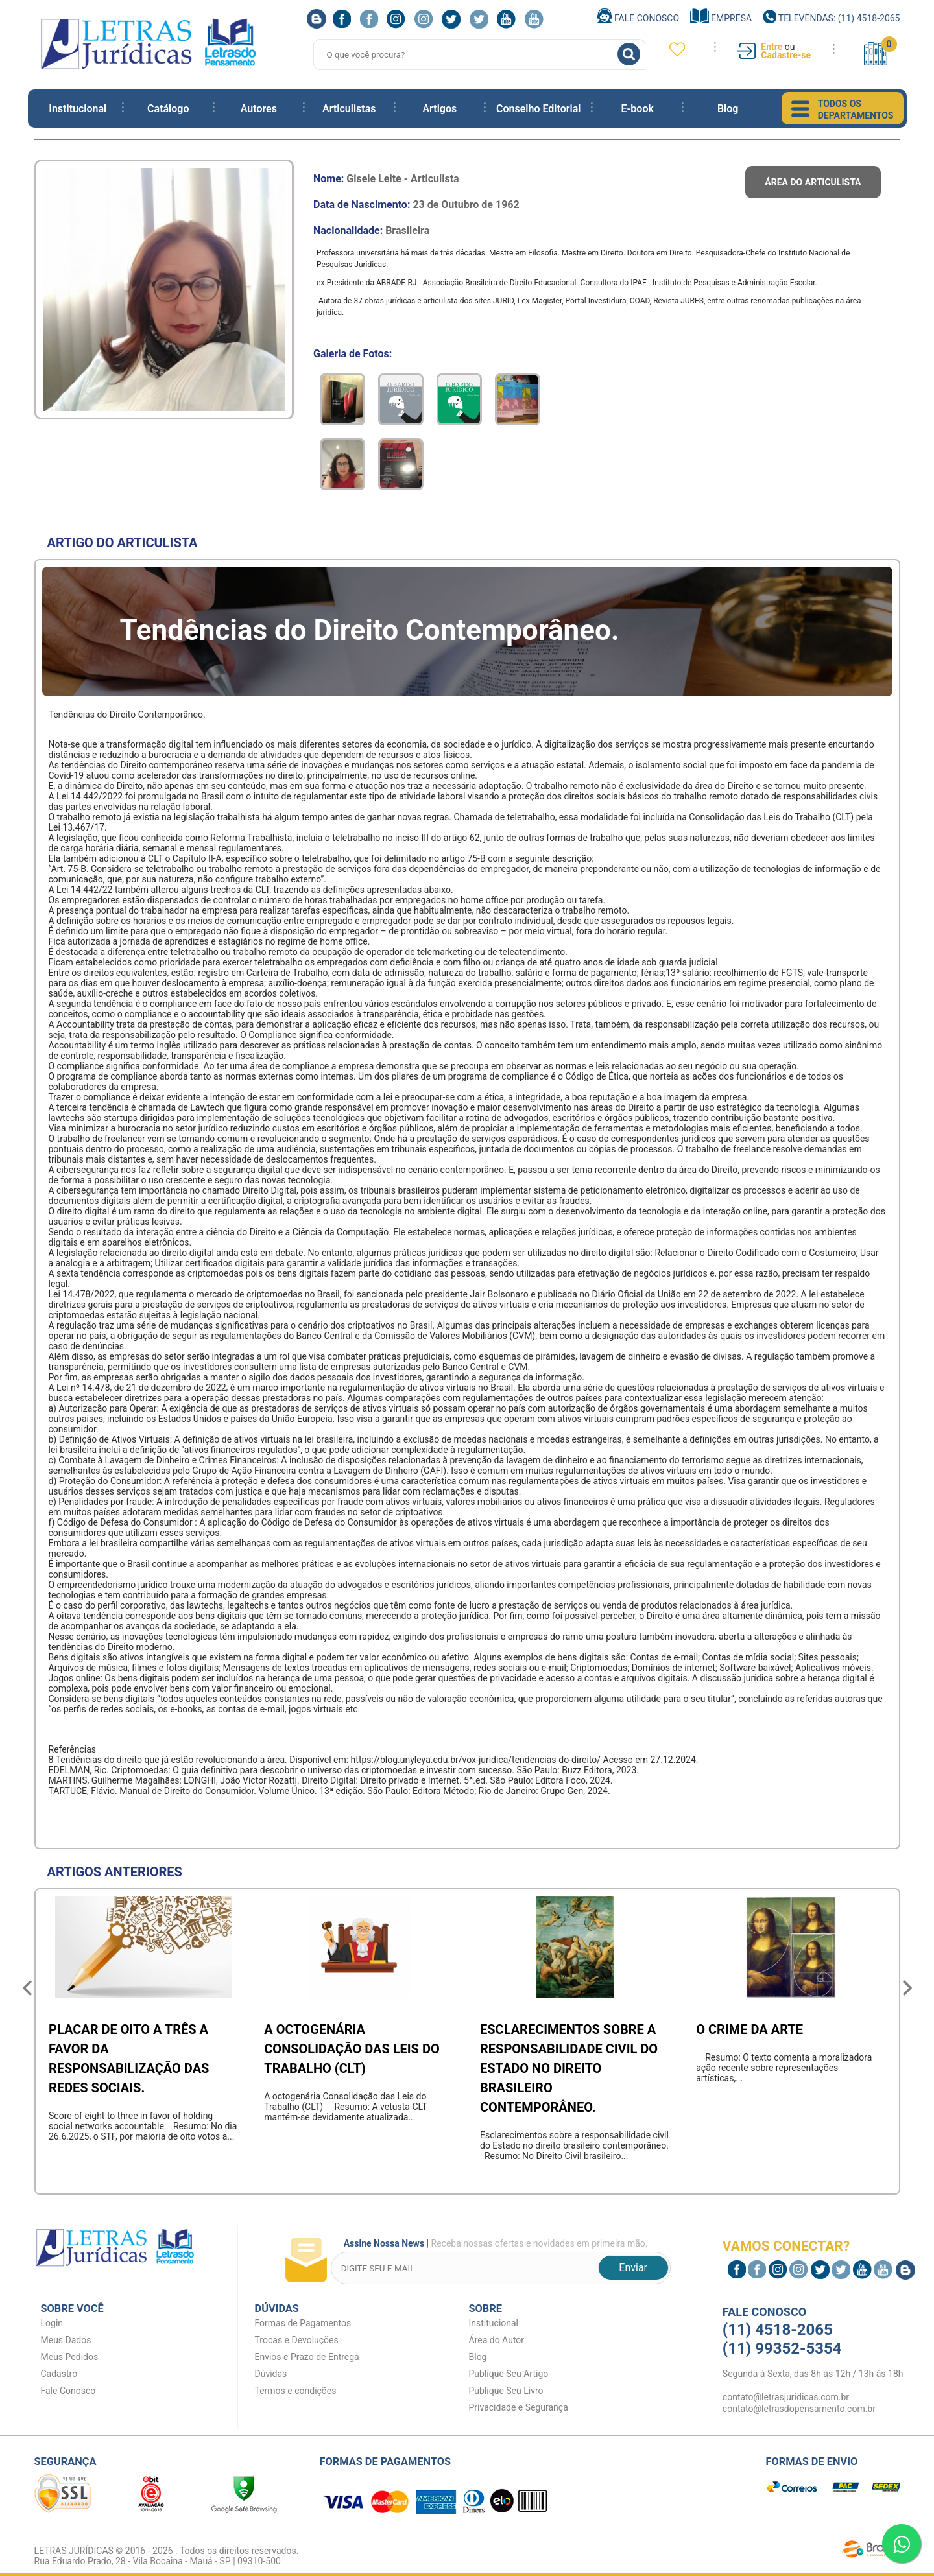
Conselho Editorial (538, 108)
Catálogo (168, 108)
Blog (727, 108)
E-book (637, 108)
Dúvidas (271, 2374)
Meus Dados (66, 2340)
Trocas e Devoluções (297, 2340)
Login (52, 2323)
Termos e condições (296, 2390)
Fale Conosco (638, 18)
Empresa (721, 18)
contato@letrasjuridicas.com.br (786, 2397)
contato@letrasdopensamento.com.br (799, 2409)
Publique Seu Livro (506, 2390)
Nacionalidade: (371, 230)
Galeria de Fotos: (352, 354)
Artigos (439, 108)
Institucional (77, 108)
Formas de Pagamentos (303, 2323)
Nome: (386, 178)
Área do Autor (497, 2340)
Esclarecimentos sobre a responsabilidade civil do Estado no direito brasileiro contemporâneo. (569, 2068)
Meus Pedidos (70, 2357)
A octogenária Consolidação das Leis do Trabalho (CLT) (351, 2049)
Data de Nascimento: (416, 204)
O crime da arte (749, 2029)
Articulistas (349, 108)
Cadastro (59, 2374)
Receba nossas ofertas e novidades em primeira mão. (492, 2245)
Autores (259, 108)
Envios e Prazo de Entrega (307, 2357)
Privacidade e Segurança (518, 2407)
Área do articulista (813, 182)
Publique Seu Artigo (509, 2374)
